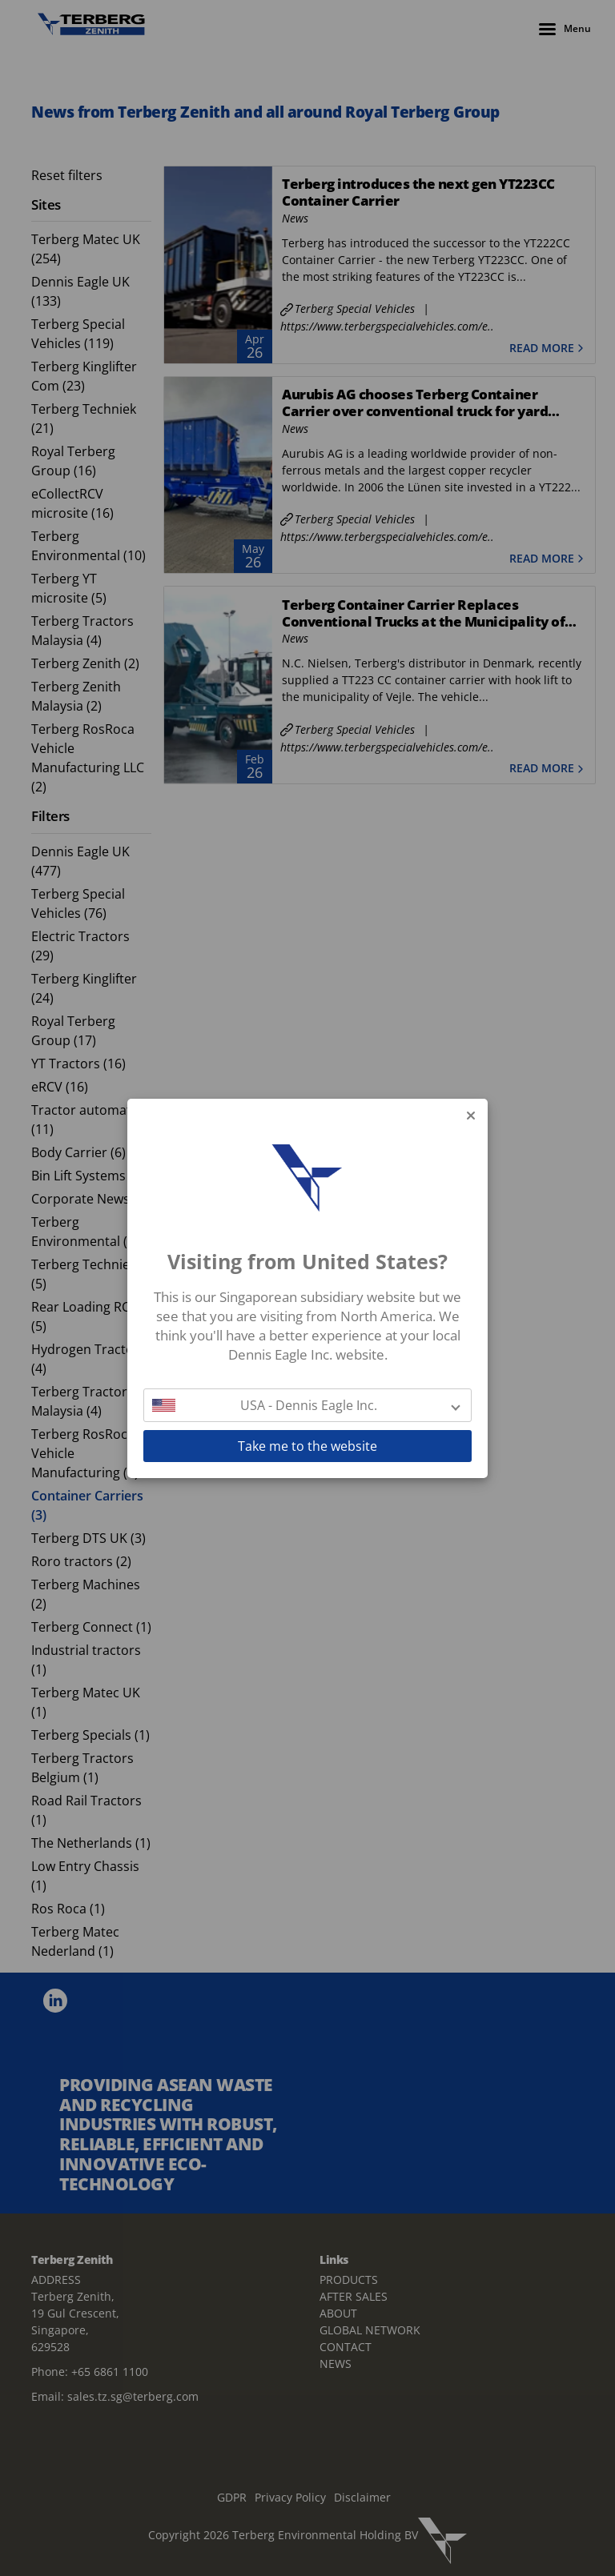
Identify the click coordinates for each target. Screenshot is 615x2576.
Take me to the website (307, 1446)
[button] (307, 1405)
